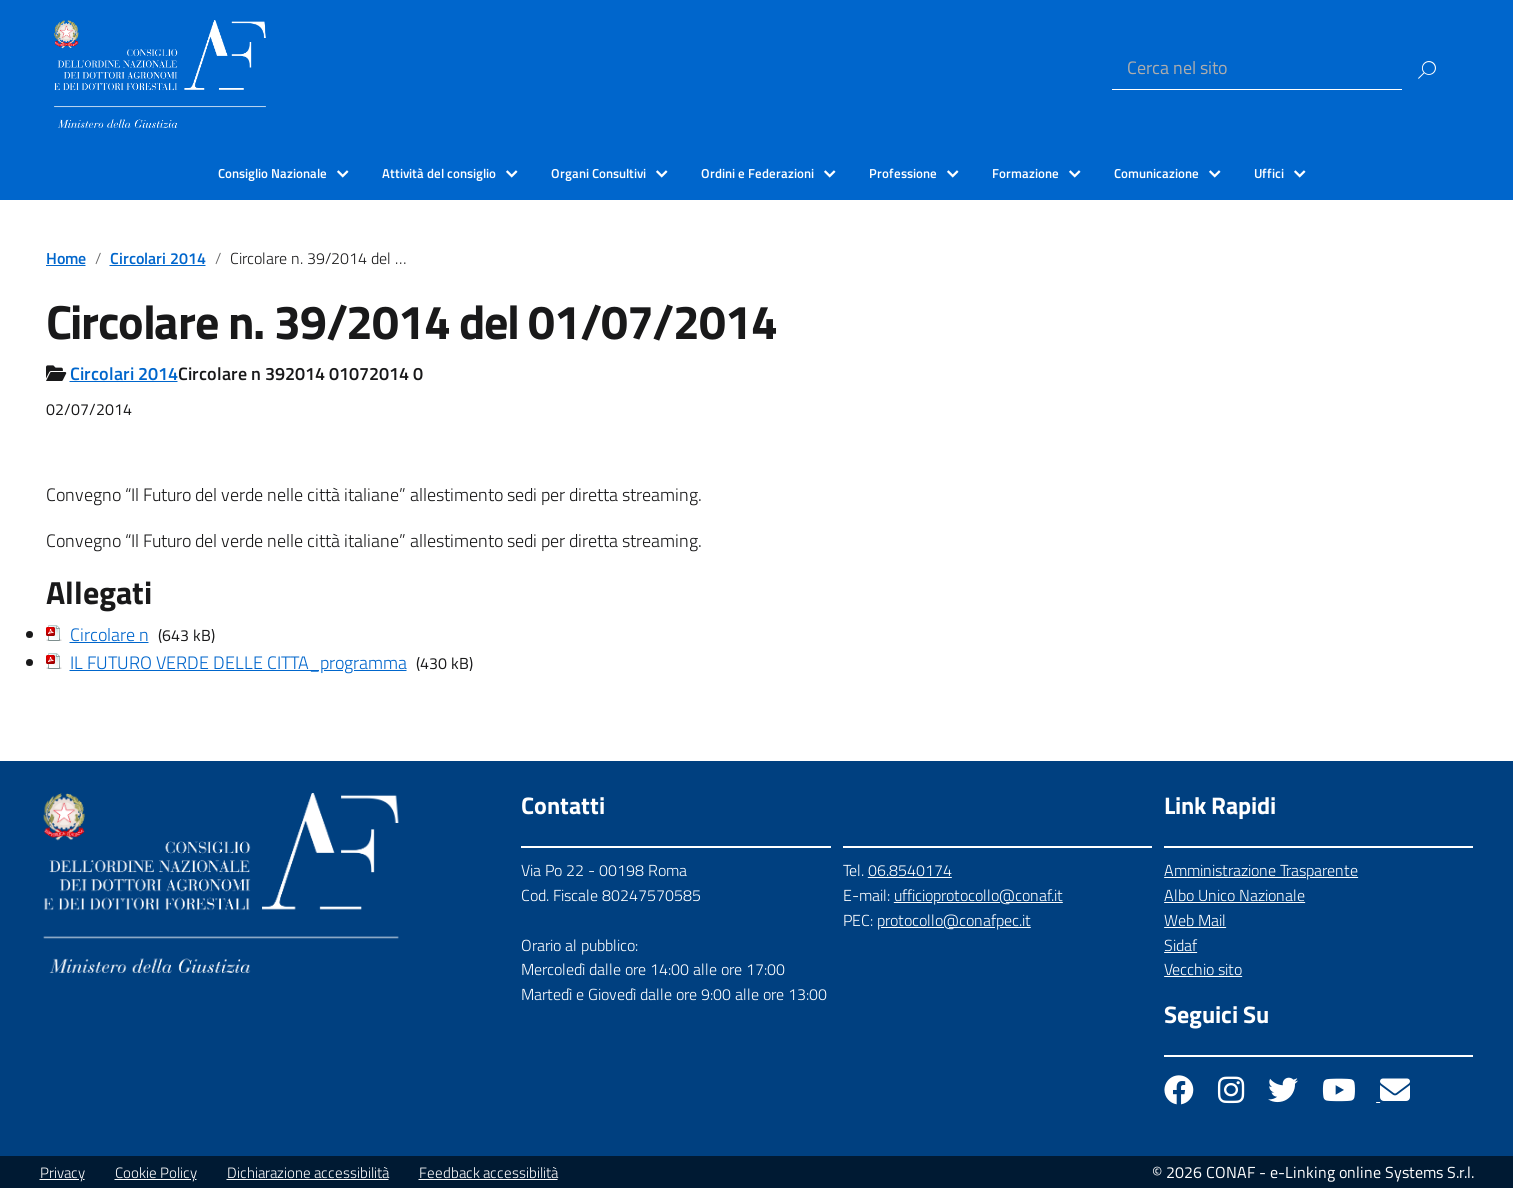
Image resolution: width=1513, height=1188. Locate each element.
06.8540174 (910, 870)
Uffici (1269, 173)
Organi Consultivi (598, 173)
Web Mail (1195, 920)
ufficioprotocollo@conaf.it (978, 895)
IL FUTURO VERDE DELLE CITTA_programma (238, 662)
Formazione (1025, 173)
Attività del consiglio (439, 173)
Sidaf (1180, 945)
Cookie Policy (156, 1172)
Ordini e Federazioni (757, 173)
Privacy (62, 1172)
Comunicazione (1156, 173)
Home (66, 258)
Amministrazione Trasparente (1261, 870)
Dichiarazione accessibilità (308, 1172)
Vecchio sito (1203, 969)
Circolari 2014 (158, 258)
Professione (903, 173)
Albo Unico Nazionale (1234, 895)
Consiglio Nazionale (272, 173)
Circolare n (109, 634)
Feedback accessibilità (488, 1172)
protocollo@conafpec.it (954, 920)
